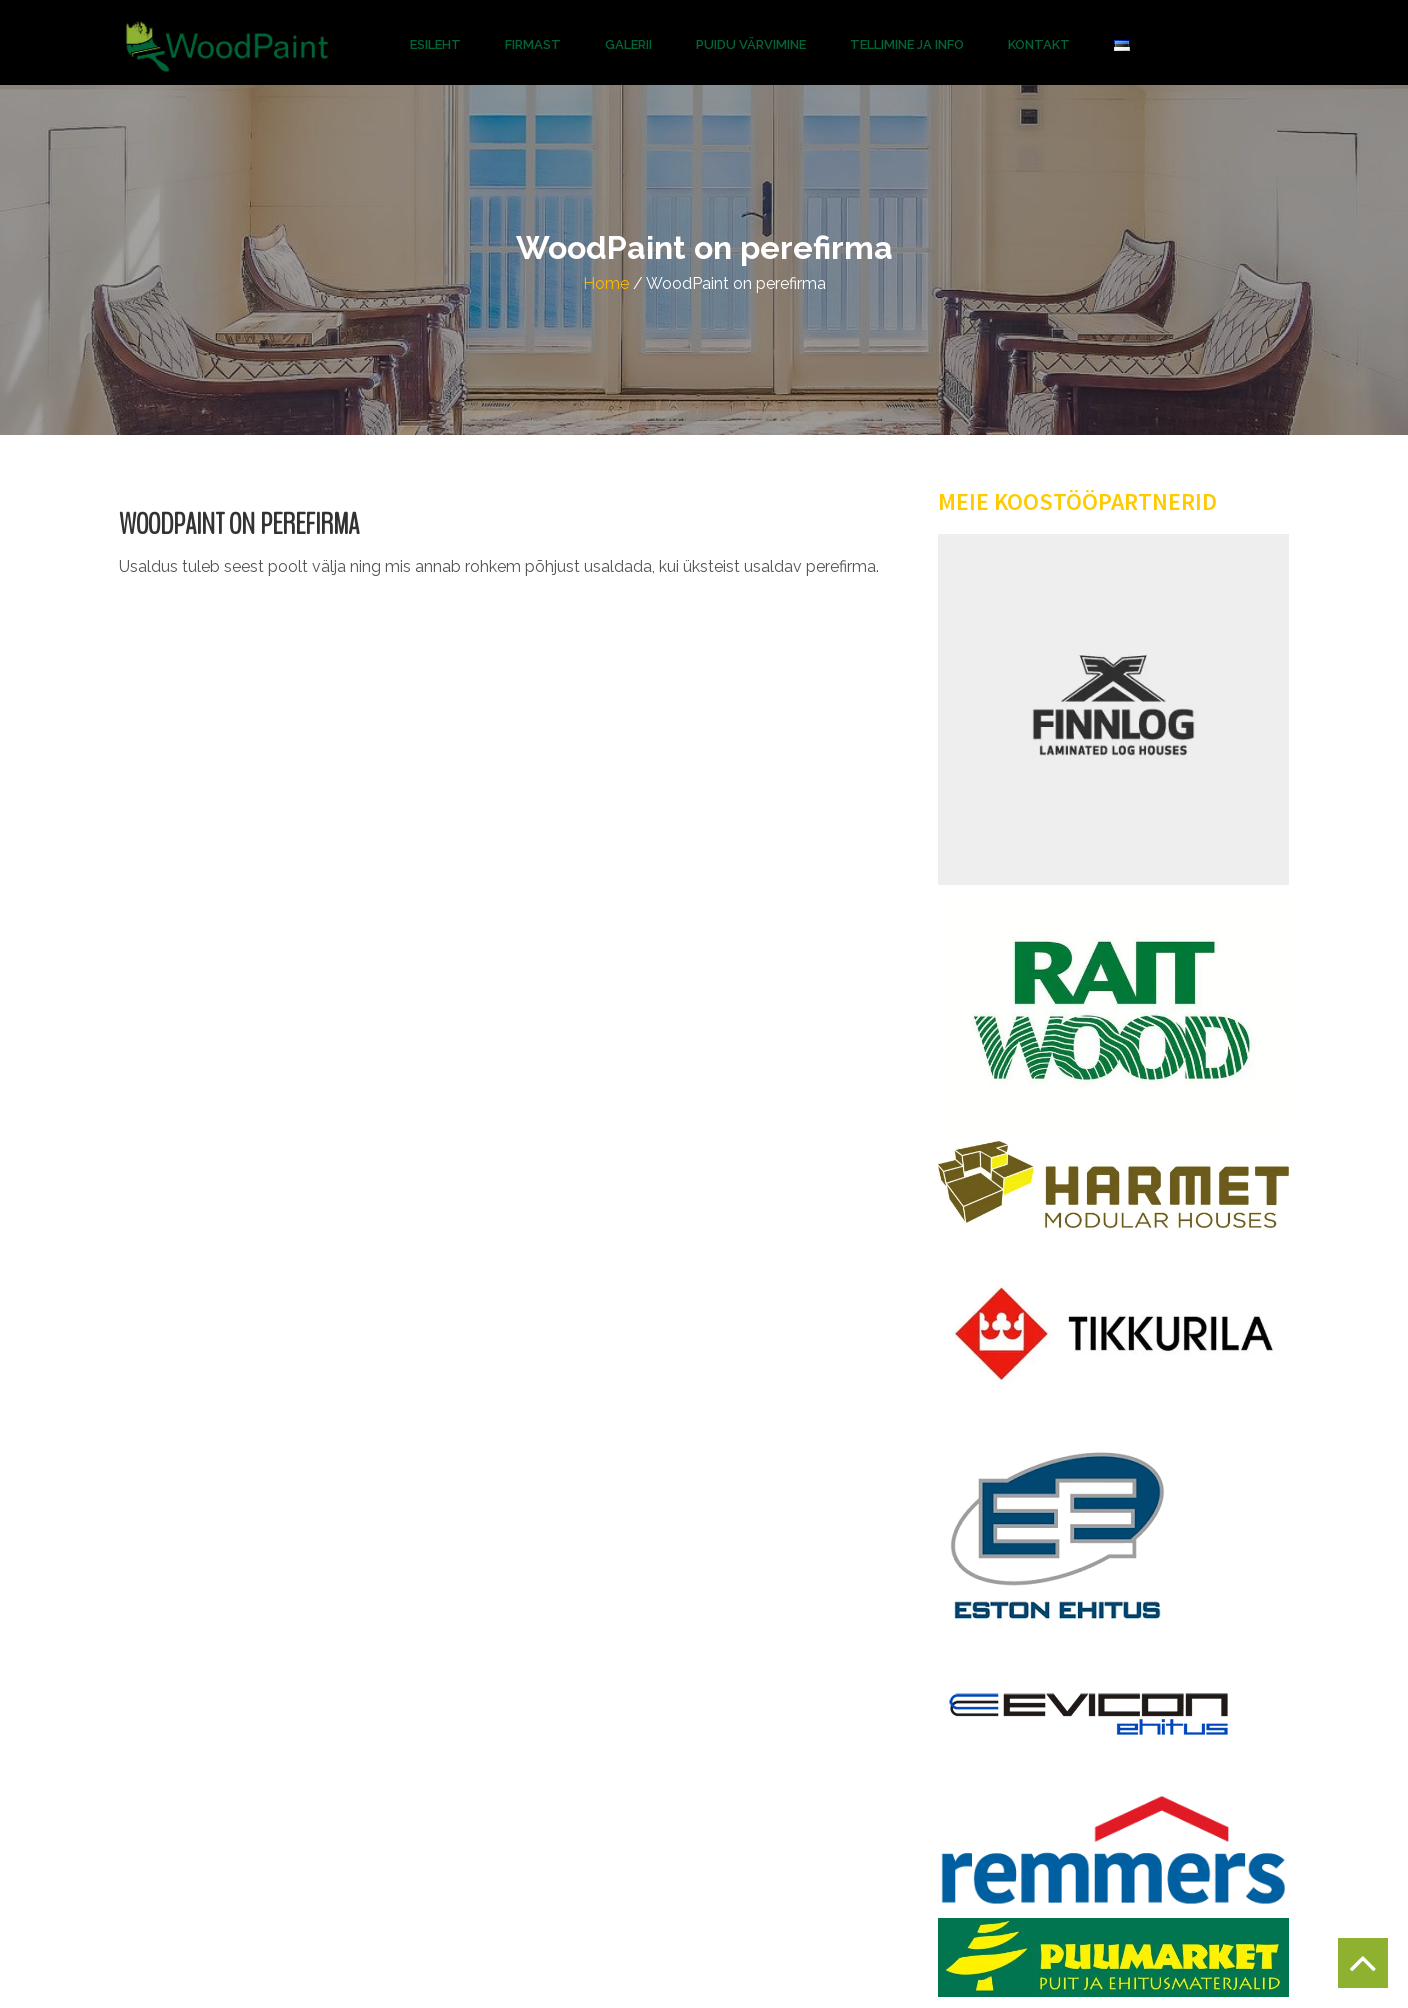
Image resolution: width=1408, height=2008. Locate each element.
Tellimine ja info (907, 44)
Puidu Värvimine (751, 44)
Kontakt (1039, 44)
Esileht (435, 44)
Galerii (628, 44)
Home (606, 283)
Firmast (533, 44)
